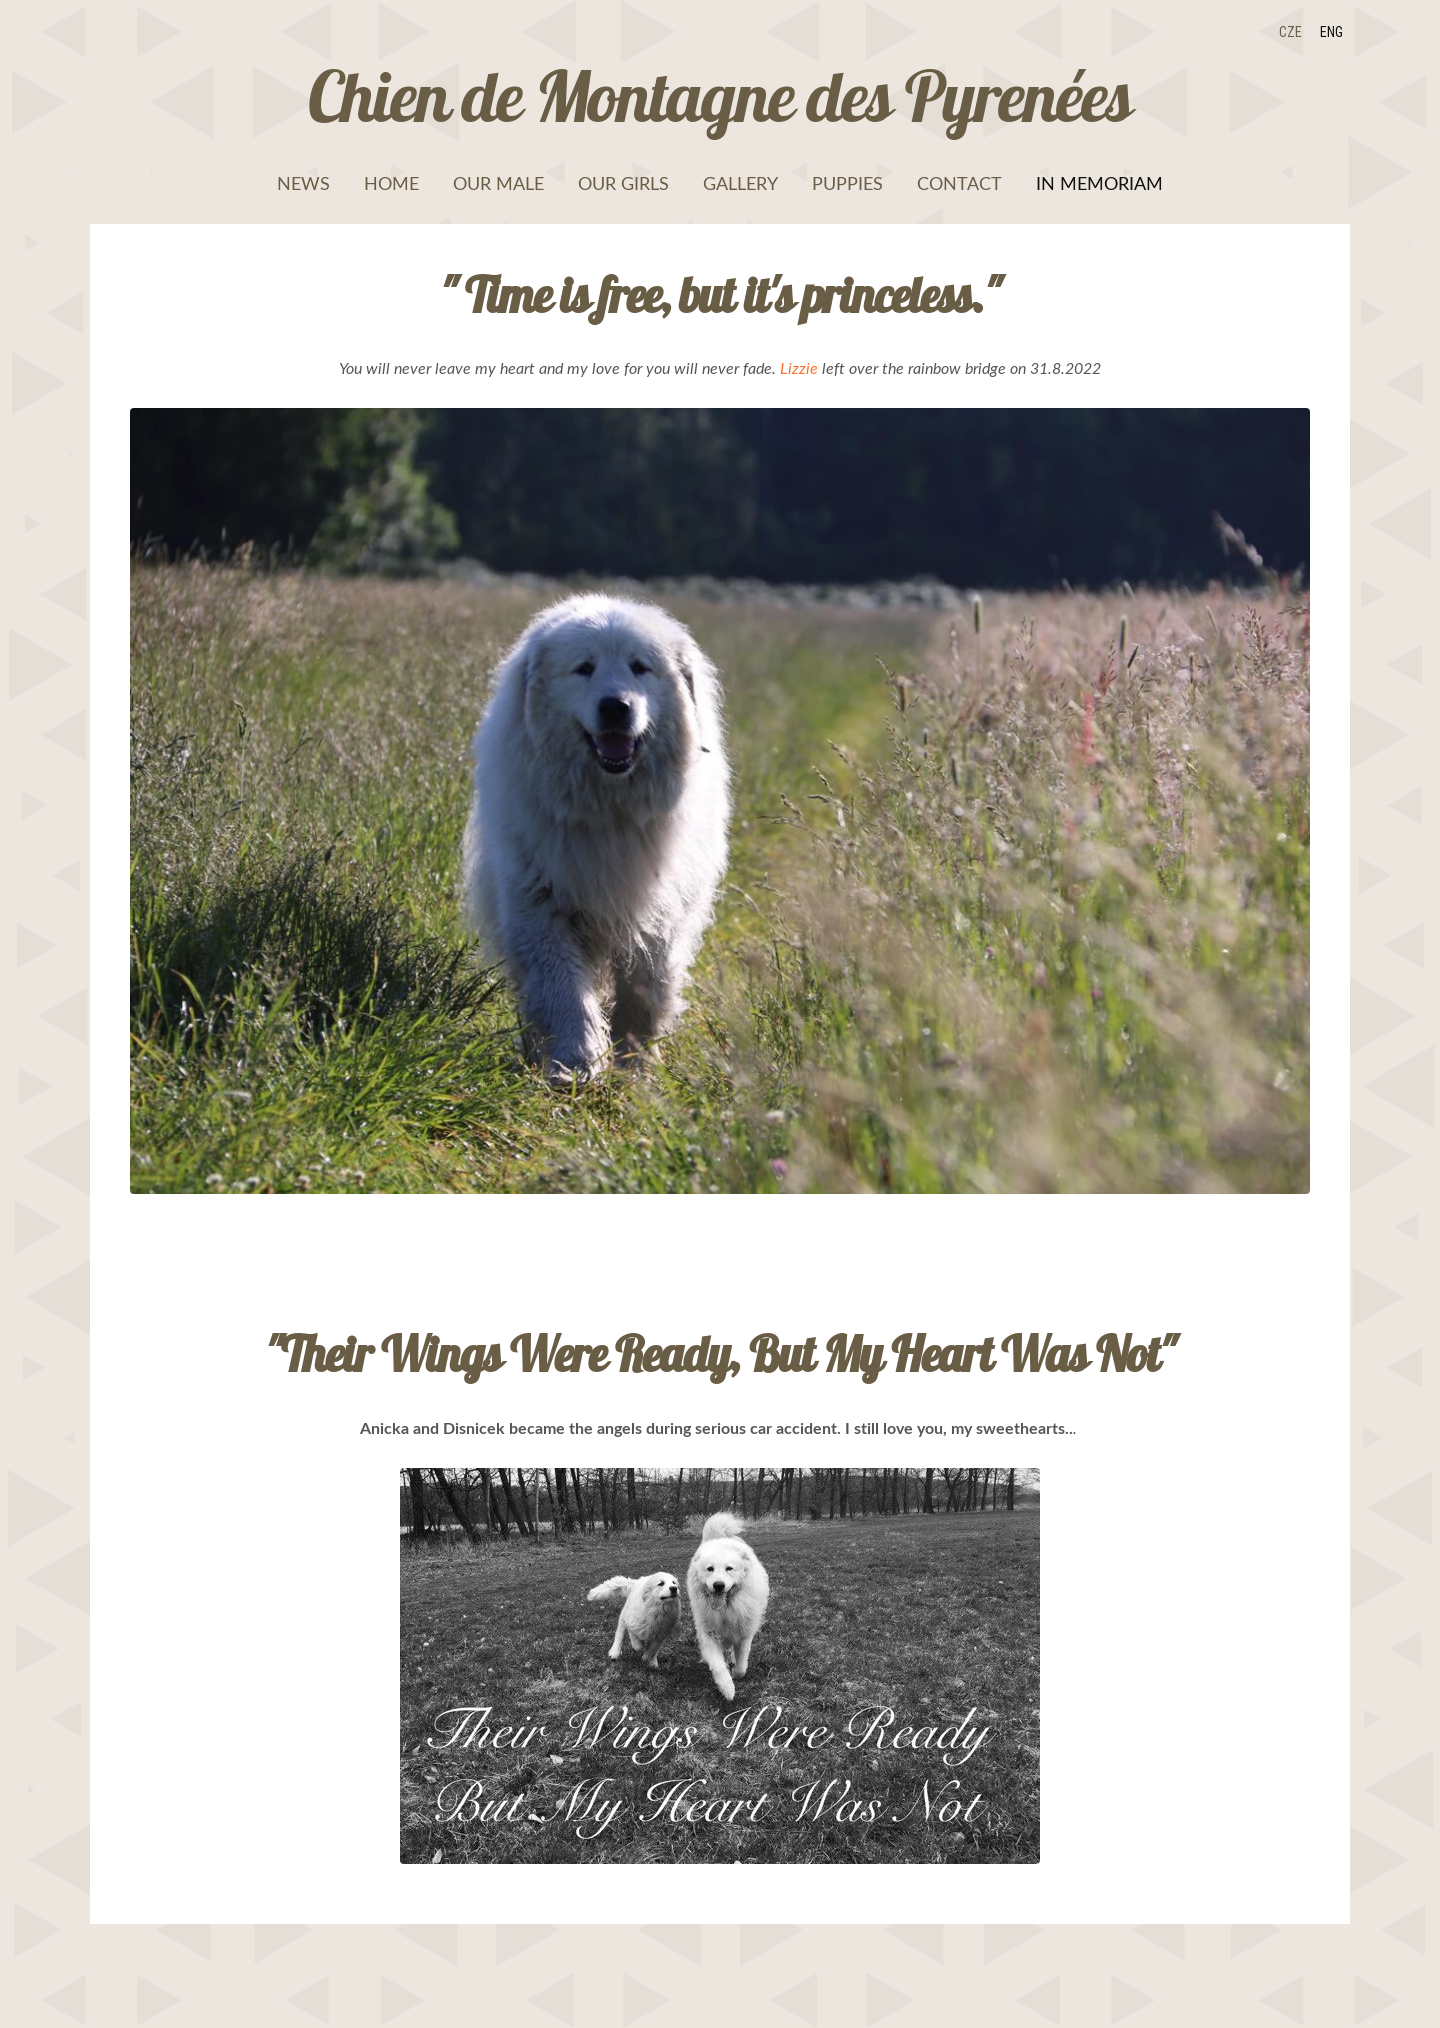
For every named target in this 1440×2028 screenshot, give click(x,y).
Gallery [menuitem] (740, 183)
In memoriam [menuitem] (1099, 183)
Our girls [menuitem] (623, 183)
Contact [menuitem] (959, 183)
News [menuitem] (303, 183)
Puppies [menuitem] (847, 183)
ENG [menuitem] (1331, 32)
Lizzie (799, 368)
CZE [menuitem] (1290, 32)
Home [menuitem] (391, 183)
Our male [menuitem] (498, 183)
